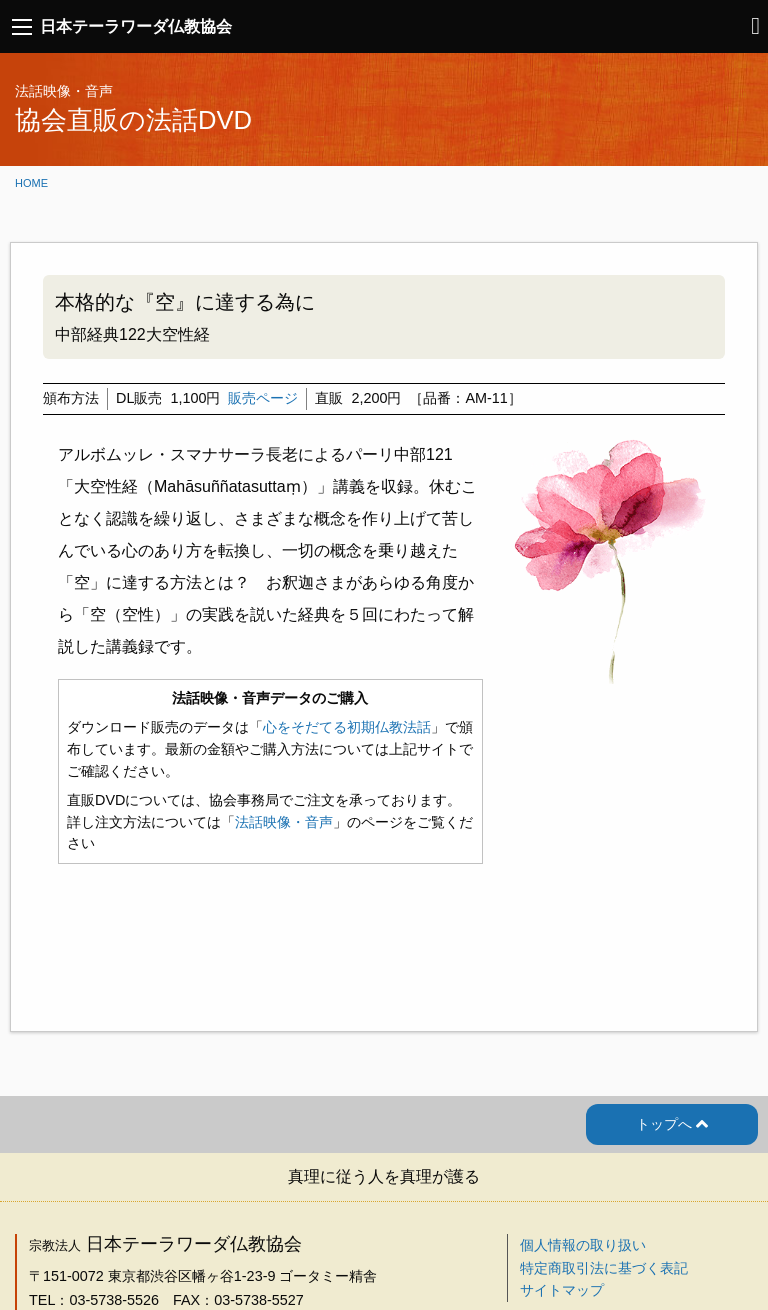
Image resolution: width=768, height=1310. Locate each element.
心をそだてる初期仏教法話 (347, 727)
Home (31, 183)
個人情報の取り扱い (583, 1245)
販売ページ (263, 398)
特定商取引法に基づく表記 (604, 1268)
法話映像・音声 (284, 822)
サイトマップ (562, 1290)
